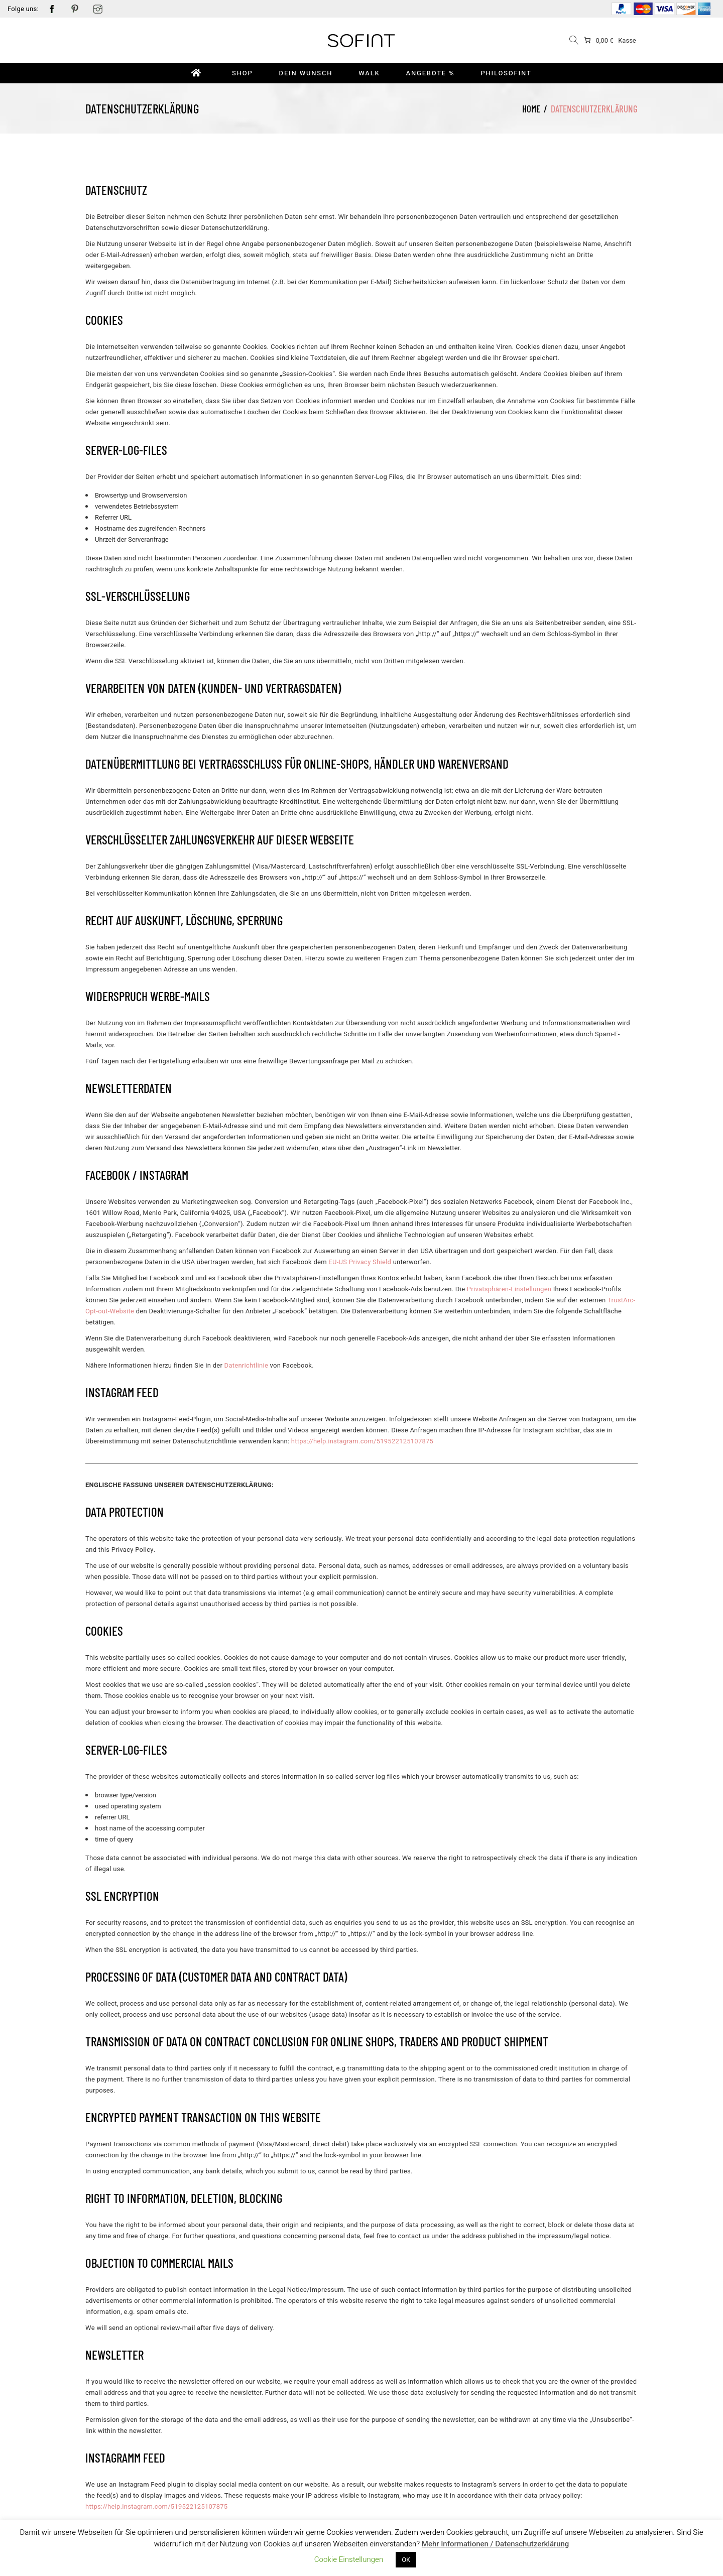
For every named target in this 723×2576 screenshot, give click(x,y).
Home (531, 108)
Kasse (627, 40)
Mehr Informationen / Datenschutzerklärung (495, 2543)
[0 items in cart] (598, 40)
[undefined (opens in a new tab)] (359, 1262)
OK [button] (406, 2559)
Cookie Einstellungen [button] (348, 2559)
